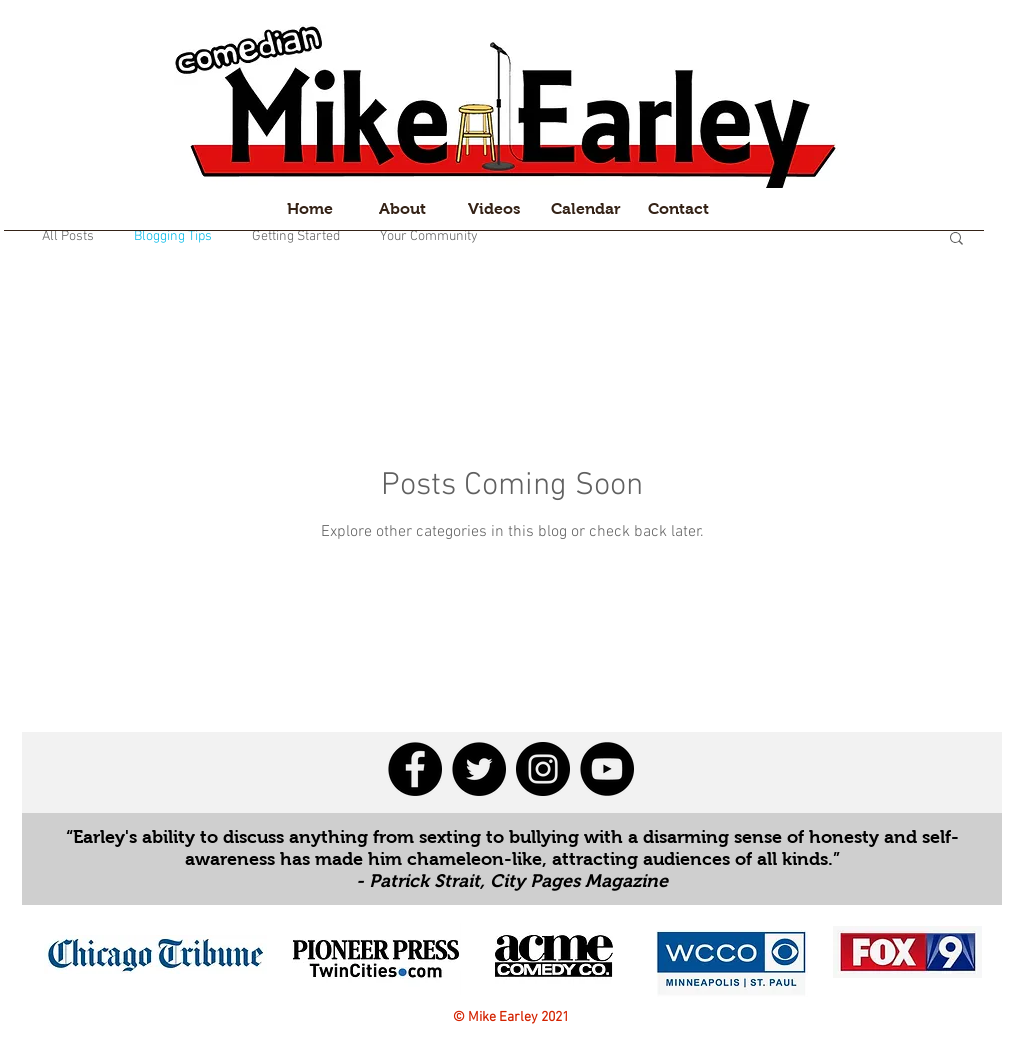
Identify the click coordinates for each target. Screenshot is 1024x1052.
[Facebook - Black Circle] (415, 769)
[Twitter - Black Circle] (479, 769)
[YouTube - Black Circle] (607, 769)
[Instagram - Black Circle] (543, 769)
